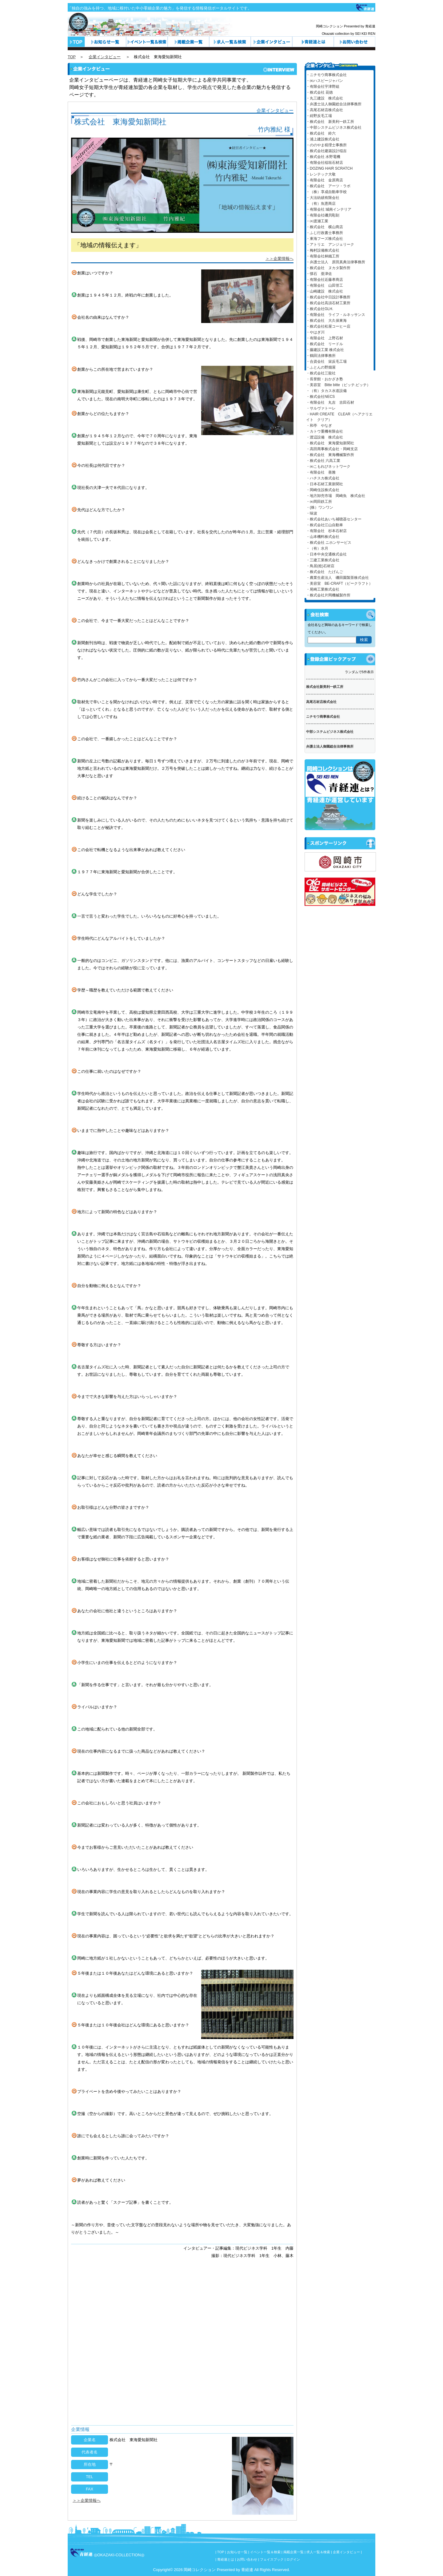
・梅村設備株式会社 (322, 250)
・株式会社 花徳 (319, 92)
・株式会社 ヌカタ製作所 (328, 268)
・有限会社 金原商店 (324, 180)
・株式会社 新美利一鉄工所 (330, 121)
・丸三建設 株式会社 (324, 98)
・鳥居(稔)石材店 (320, 566)
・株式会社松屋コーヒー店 (328, 326)
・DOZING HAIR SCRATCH (329, 168)
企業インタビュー (271, 41)
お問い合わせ (354, 41)
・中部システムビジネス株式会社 (333, 127)
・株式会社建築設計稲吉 (326, 151)
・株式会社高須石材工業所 (328, 303)
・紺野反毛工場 (319, 116)
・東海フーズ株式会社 (324, 238)
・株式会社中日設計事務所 (328, 297)
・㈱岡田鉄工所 (319, 501)
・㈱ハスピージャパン (324, 81)
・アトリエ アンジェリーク (330, 244)
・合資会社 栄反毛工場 (326, 361)
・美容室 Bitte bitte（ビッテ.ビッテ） (338, 385)
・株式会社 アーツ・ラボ (328, 186)
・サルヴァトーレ (321, 408)
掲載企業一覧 (293, 2552)
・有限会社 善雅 (321, 472)
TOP (72, 57)
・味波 (311, 513)
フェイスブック (272, 2559)
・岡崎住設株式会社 (322, 490)
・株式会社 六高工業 (323, 460)
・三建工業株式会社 (322, 560)
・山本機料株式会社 (322, 537)
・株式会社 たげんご (324, 572)
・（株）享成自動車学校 (326, 192)
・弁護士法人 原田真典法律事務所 (335, 262)
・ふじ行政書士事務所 (324, 233)
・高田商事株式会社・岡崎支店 (332, 449)
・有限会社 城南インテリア (328, 209)
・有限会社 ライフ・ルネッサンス (335, 315)
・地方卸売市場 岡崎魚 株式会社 (335, 496)
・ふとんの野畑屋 (321, 367)
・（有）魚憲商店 (321, 203)
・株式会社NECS (320, 396)
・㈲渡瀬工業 (317, 221)
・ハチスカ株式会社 (322, 478)
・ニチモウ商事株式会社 (326, 75)
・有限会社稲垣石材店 (324, 162)
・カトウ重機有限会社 (324, 431)
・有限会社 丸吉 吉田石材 (330, 402)
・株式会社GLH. (319, 309)
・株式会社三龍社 (321, 373)
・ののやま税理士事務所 (326, 145)
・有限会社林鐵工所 (322, 256)
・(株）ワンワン (319, 507)
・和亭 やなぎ (319, 425)
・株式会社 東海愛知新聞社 (330, 443)
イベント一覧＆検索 (147, 41)
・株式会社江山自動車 (324, 525)
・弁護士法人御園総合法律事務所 (333, 104)
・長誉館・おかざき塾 (324, 379)
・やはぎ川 (315, 332)
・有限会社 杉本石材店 (326, 531)
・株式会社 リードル (324, 344)
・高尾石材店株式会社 (324, 110)
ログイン (293, 2559)
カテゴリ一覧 (188, 41)
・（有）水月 (317, 548)
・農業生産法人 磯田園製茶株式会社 (337, 577)
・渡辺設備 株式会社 (324, 437)
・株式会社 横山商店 (324, 227)
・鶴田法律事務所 (321, 355)
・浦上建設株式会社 (322, 139)
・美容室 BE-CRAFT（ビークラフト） (339, 583)
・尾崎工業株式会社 (322, 589)
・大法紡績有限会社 (322, 198)
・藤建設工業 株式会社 (325, 350)
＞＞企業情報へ (279, 258)
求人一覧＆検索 (230, 41)
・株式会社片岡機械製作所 (328, 595)
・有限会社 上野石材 (324, 338)
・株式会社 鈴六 (321, 133)
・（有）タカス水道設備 (326, 391)
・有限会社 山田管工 (324, 285)
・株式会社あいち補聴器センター (333, 519)
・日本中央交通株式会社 (326, 554)
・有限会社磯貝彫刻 (322, 215)
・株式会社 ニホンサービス (328, 542)
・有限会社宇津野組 (322, 86)
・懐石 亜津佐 (319, 274)
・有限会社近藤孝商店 (324, 279)
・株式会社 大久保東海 (326, 320)
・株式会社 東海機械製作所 (330, 455)
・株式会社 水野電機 (323, 157)
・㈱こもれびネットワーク (328, 466)
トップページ (76, 41)
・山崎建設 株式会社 (324, 291)
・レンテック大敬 (321, 174)
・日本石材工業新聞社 (324, 484)
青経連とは (313, 41)
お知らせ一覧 (105, 41)
